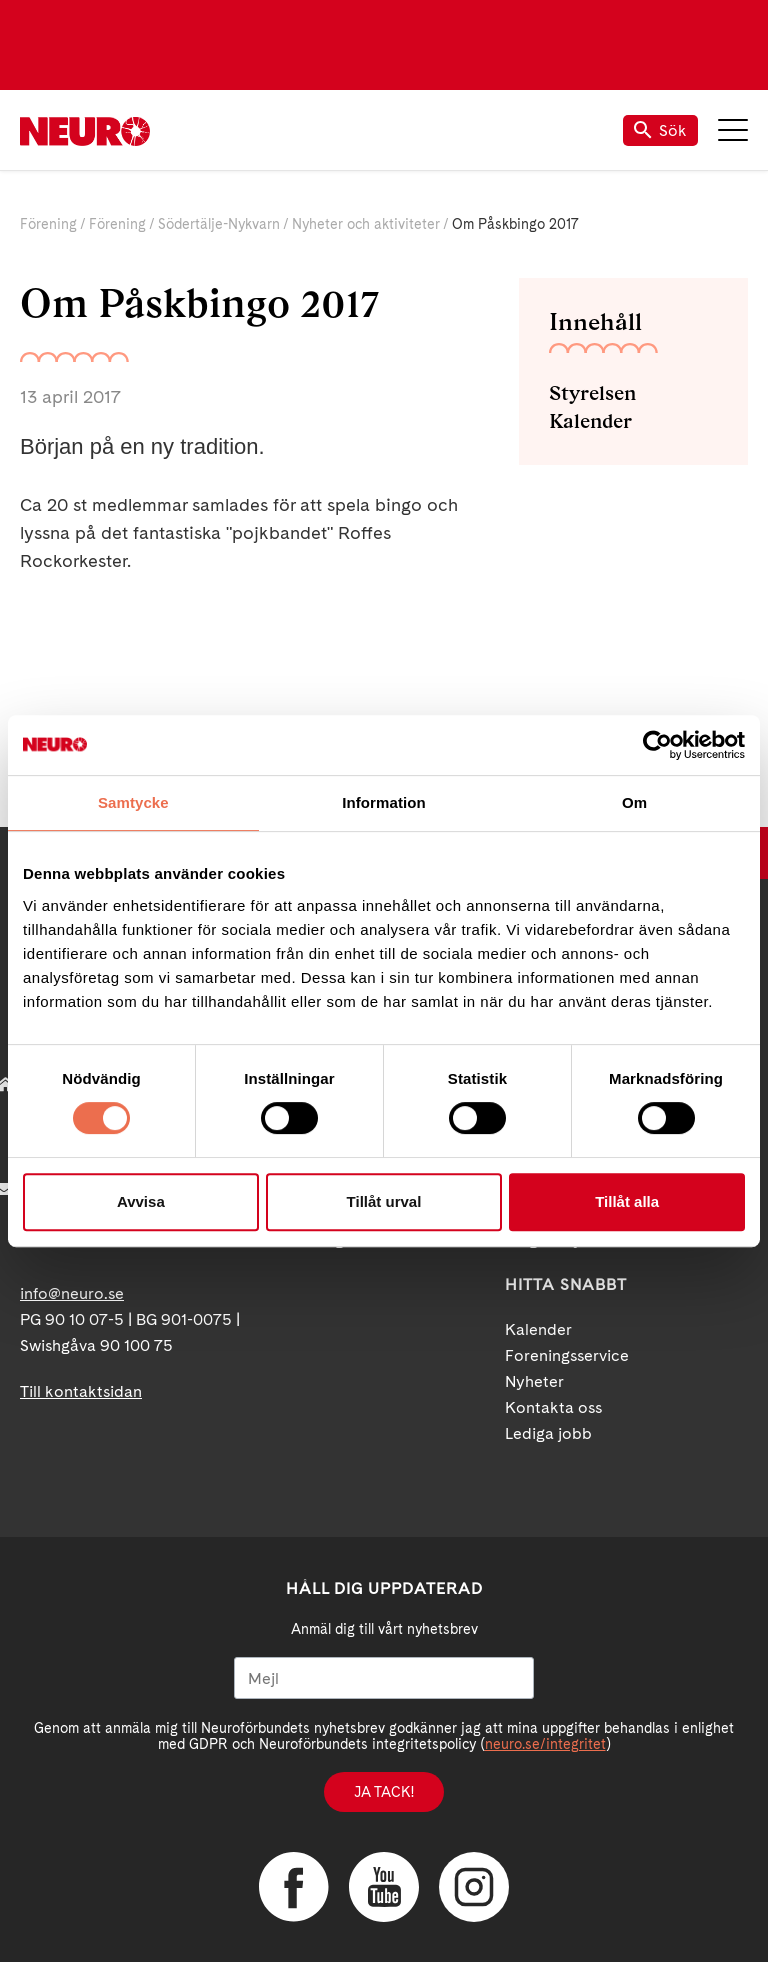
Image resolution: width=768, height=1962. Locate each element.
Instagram (474, 1887)
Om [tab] (634, 802)
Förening (48, 224)
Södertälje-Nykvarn (219, 224)
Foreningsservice (567, 1355)
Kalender (590, 421)
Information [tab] (384, 802)
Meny (733, 130)
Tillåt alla (627, 1201)
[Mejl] (384, 1678)
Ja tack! (384, 1792)
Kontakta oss (553, 1407)
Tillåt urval (384, 1201)
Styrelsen (592, 393)
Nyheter (534, 1381)
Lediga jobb (548, 1433)
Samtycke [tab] (133, 802)
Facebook (294, 1887)
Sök (660, 130)
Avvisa (141, 1201)
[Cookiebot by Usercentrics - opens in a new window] (657, 745)
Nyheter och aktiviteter (366, 224)
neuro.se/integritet (545, 1744)
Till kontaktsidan (81, 1391)
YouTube (384, 1887)
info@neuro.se (72, 1293)
